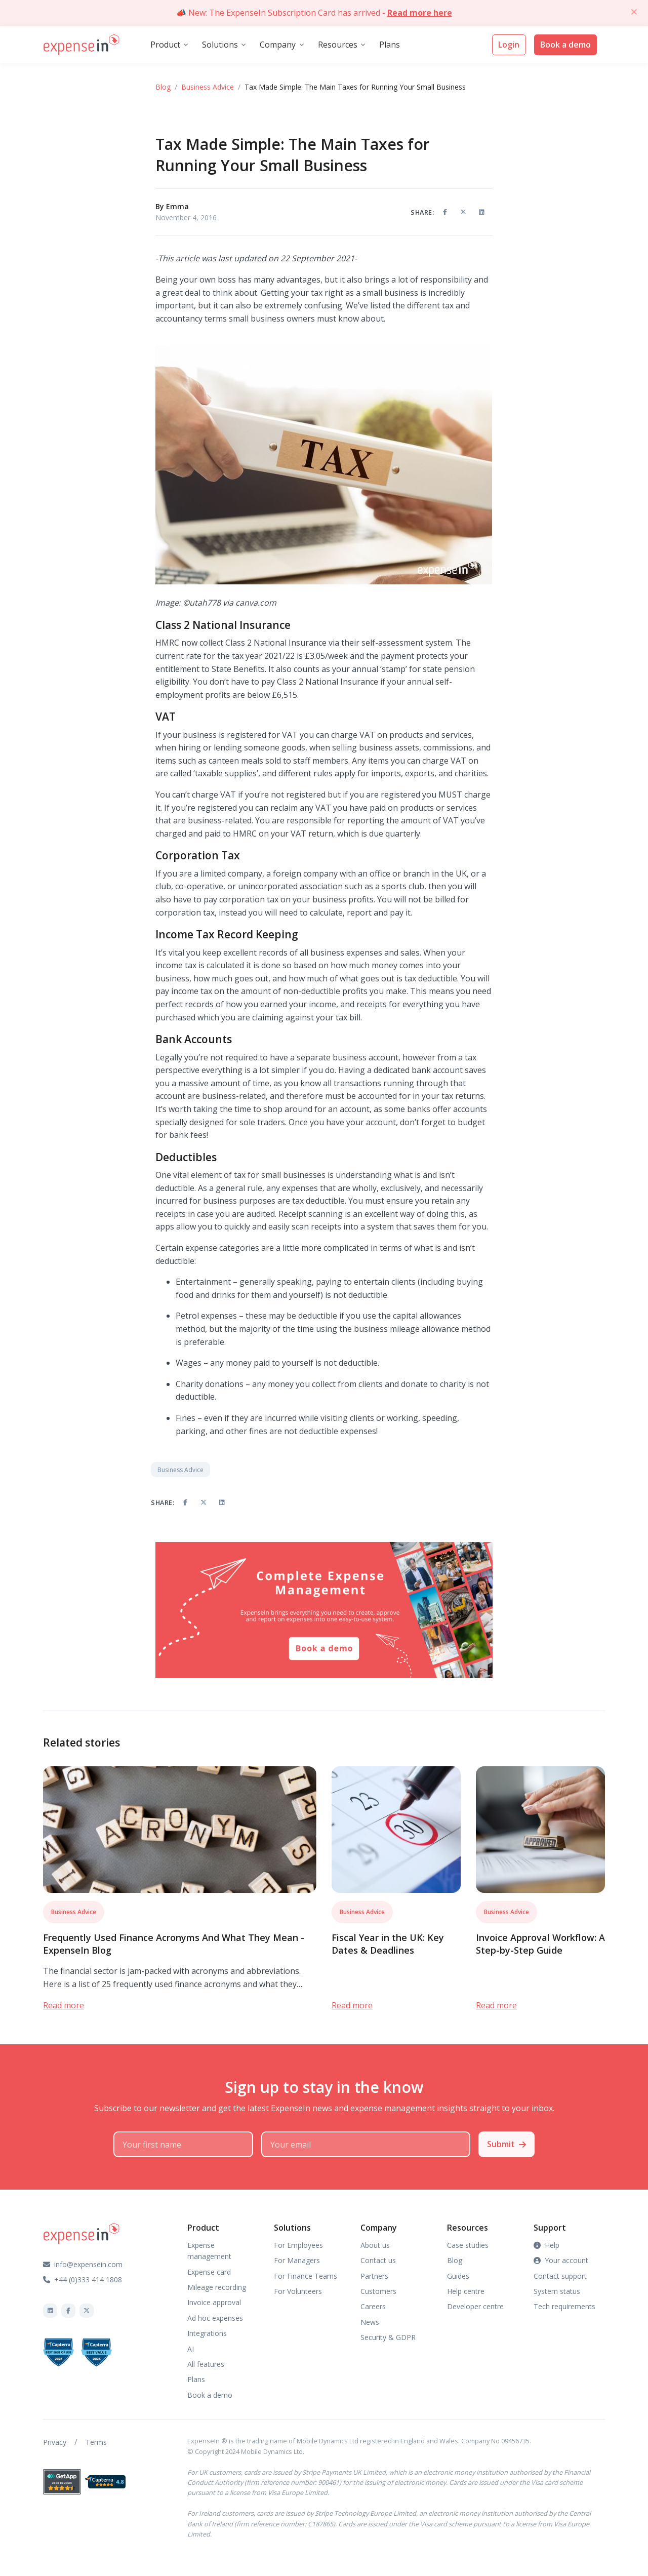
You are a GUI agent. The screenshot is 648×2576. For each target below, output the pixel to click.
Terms (96, 2442)
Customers (378, 2291)
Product (165, 44)
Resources (337, 44)
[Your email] (366, 2144)
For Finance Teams (305, 2276)
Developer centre (475, 2306)
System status (557, 2291)
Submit (506, 2144)
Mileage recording (216, 2287)
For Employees (298, 2245)
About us (375, 2245)
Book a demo (565, 44)
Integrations (207, 2333)
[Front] (81, 45)
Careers (373, 2306)
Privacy (54, 2442)
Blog (163, 87)
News (369, 2322)
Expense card (209, 2272)
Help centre (465, 2291)
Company (278, 44)
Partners (374, 2276)
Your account (561, 2260)
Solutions (220, 44)
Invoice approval (214, 2302)
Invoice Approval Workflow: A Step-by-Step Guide (540, 1943)
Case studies (468, 2245)
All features (205, 2364)
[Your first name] (183, 2144)
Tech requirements (564, 2306)
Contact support (560, 2276)
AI (190, 2349)
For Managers (297, 2260)
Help (546, 2245)
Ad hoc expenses (215, 2318)
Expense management (209, 2250)
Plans (389, 44)
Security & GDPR (388, 2337)
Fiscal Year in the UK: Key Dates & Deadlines (388, 1943)
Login (508, 44)
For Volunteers (298, 2291)
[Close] (633, 12)
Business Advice (207, 87)
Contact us (378, 2260)
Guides (458, 2276)
